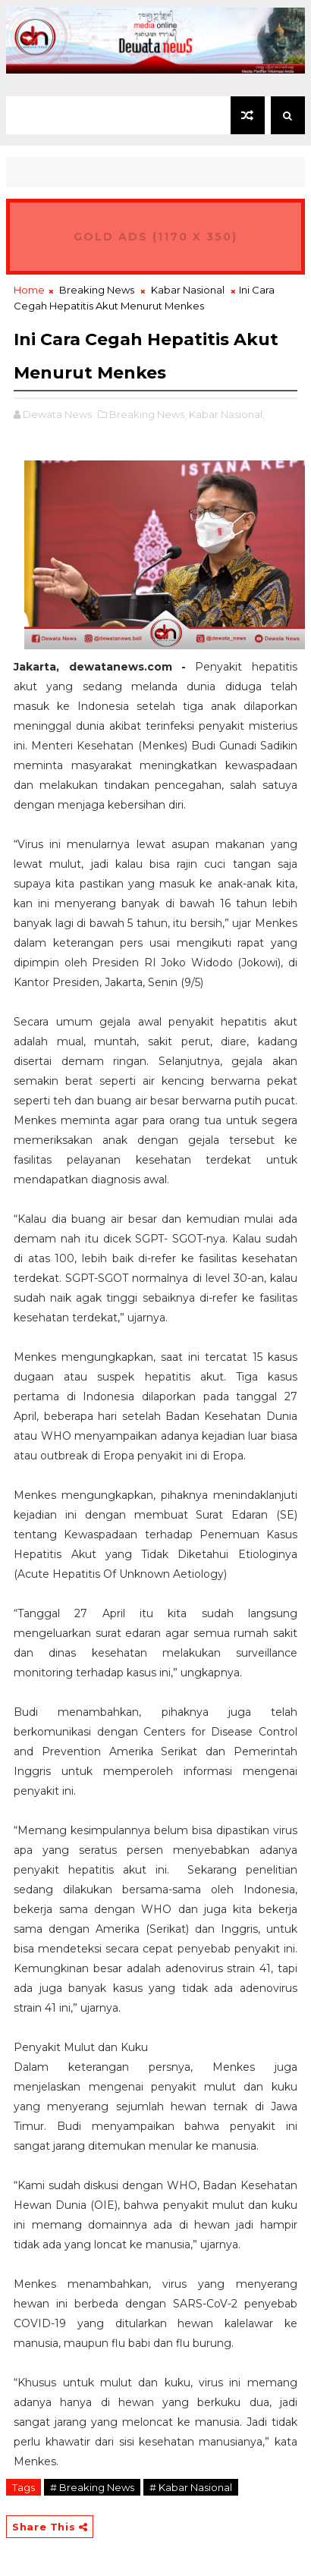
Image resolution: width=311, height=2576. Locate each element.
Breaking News (96, 290)
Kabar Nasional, (227, 414)
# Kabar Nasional (190, 2487)
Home (29, 290)
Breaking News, (148, 414)
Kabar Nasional (188, 290)
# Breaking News (92, 2487)
